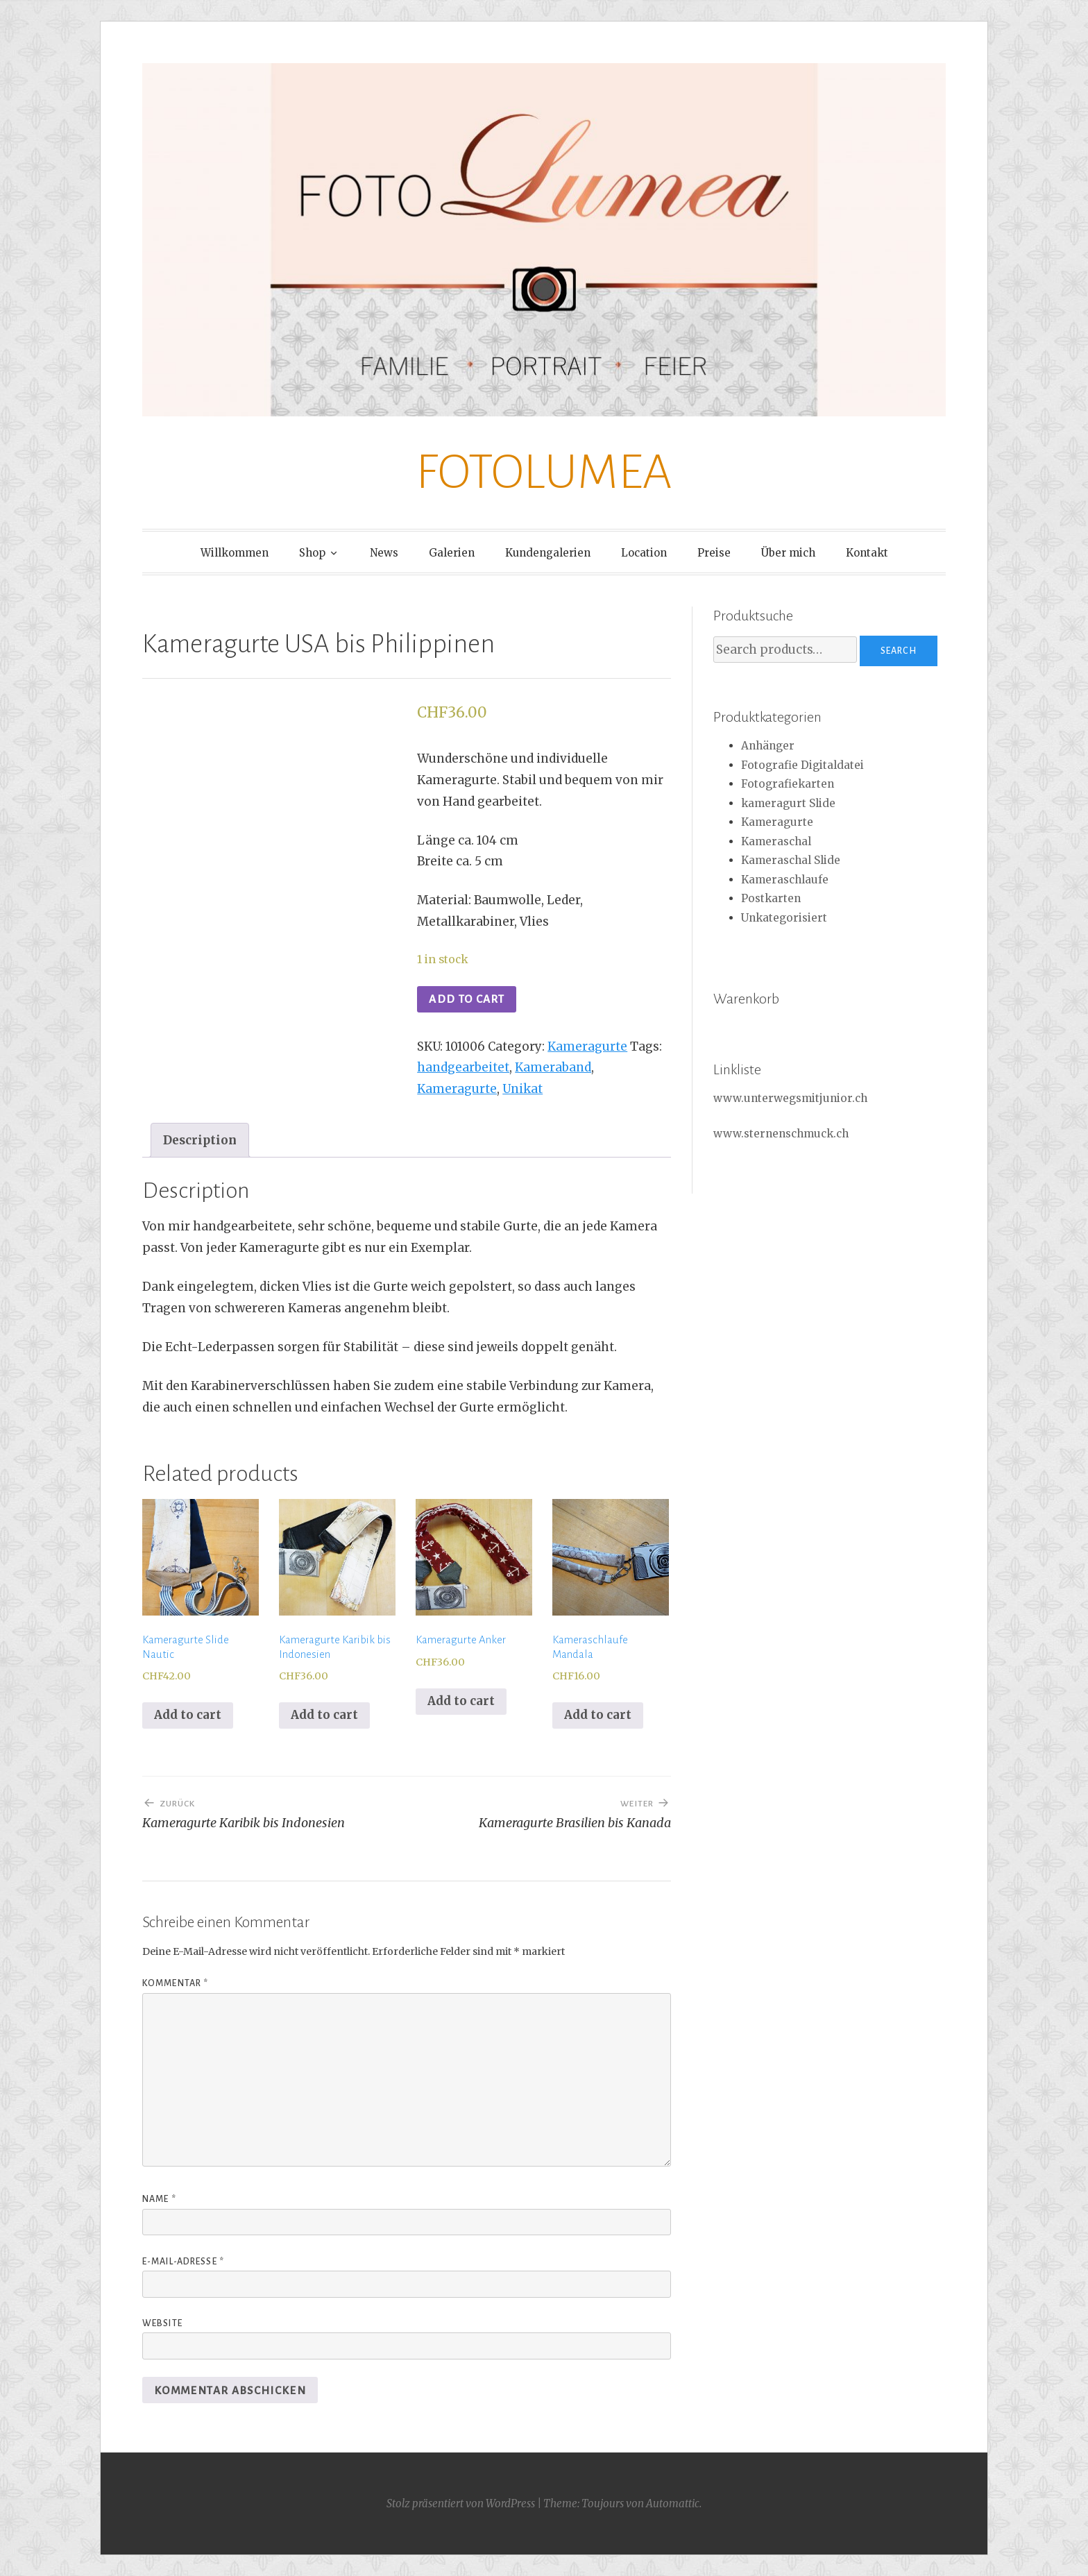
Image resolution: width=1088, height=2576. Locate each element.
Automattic (672, 2503)
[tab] (200, 1140)
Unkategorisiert (784, 917)
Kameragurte (587, 1046)
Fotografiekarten (787, 783)
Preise (714, 552)
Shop (312, 552)
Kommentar (175, 1983)
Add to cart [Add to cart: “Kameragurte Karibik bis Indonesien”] (324, 1714)
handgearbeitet (463, 1067)
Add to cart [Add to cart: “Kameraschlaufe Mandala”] (597, 1714)
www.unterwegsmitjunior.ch (790, 1098)
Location (644, 552)
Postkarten (771, 898)
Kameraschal (776, 841)
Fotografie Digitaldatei (802, 765)
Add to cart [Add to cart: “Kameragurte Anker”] (461, 1701)
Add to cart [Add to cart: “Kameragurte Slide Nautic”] (187, 1714)
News (384, 552)
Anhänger (767, 745)
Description (200, 1140)
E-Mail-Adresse (183, 2261)
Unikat (522, 1088)
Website (162, 2323)
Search (899, 651)
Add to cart (466, 999)
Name (159, 2199)
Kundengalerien (547, 552)
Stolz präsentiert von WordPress (460, 2503)
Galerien (452, 552)
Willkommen (235, 552)
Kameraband (553, 1067)
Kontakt (867, 552)
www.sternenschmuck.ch (781, 1133)
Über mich (788, 552)
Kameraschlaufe (784, 879)
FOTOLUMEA (544, 472)
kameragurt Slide (788, 803)
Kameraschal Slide (790, 860)
